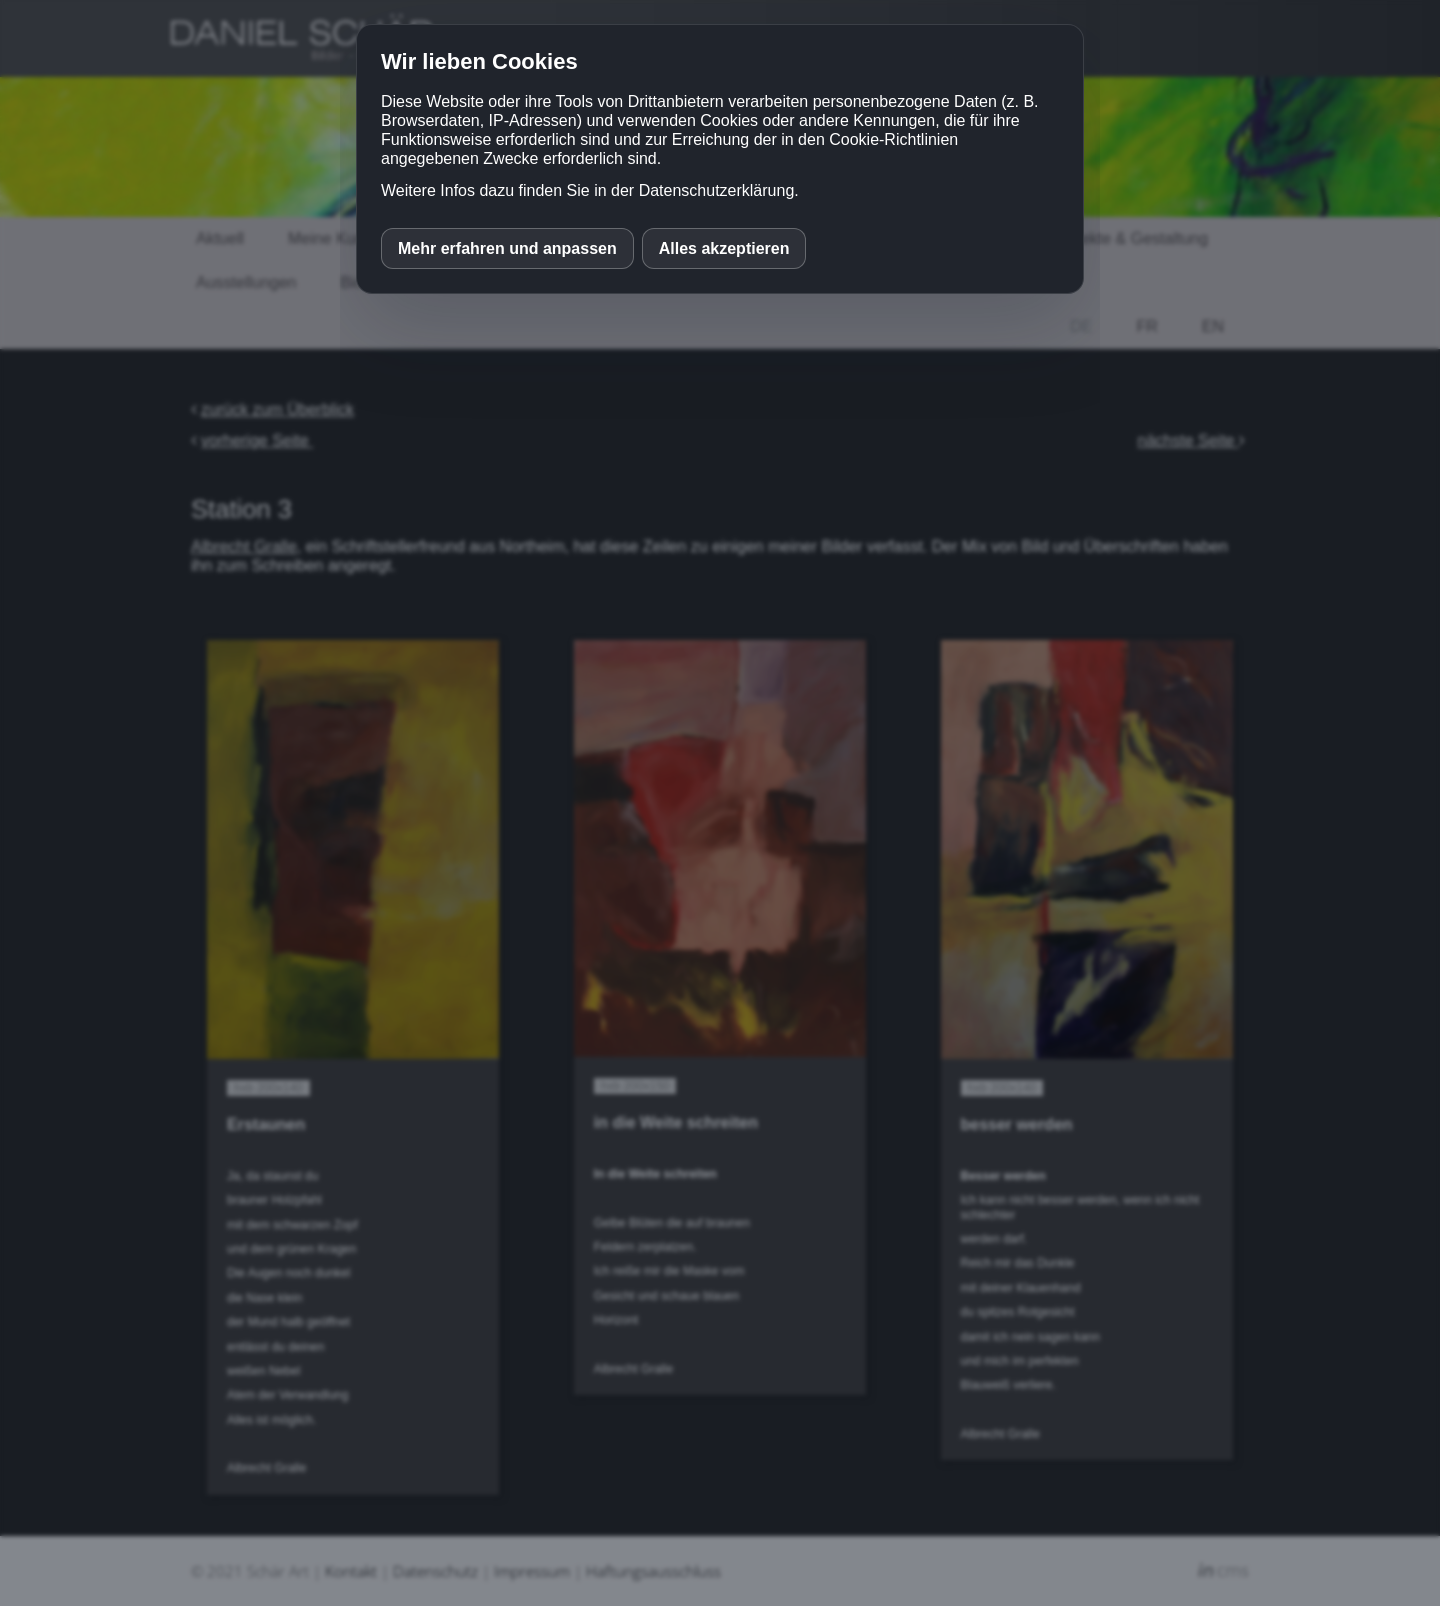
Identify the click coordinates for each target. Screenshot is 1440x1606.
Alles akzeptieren (724, 248)
